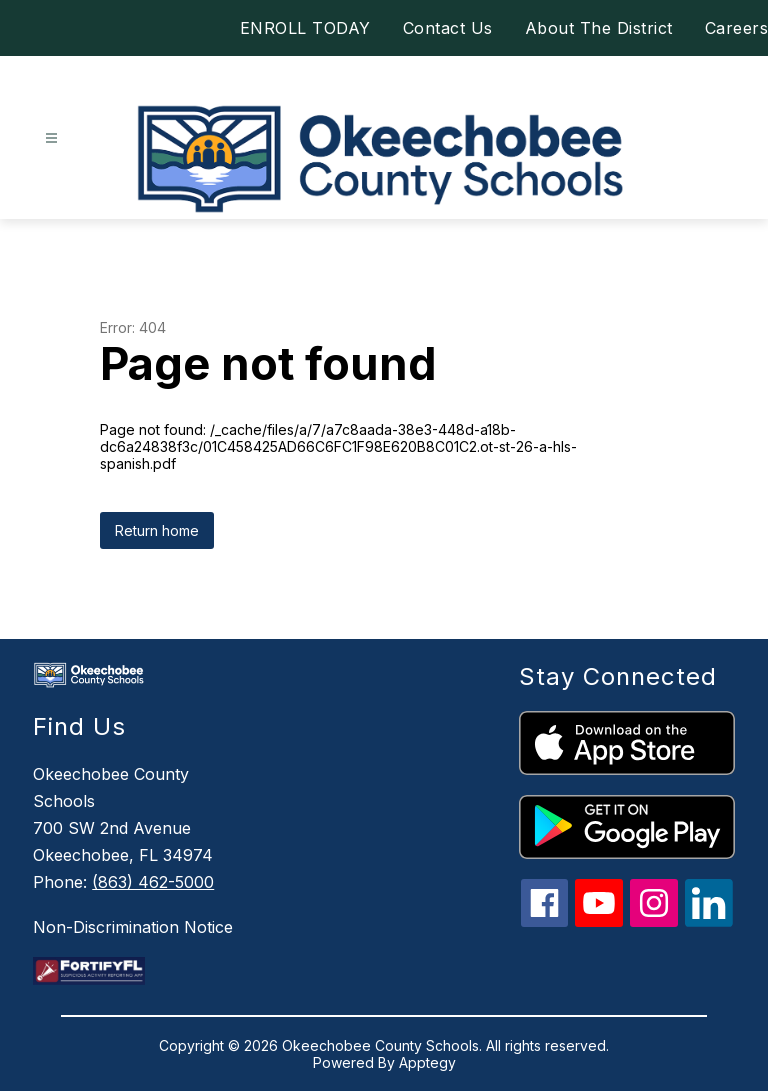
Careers (737, 28)
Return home (157, 530)
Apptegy (427, 1062)
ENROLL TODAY (305, 28)
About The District (599, 28)
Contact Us (448, 28)
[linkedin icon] (709, 921)
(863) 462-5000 (153, 882)
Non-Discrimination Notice (133, 927)
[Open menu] (51, 138)
